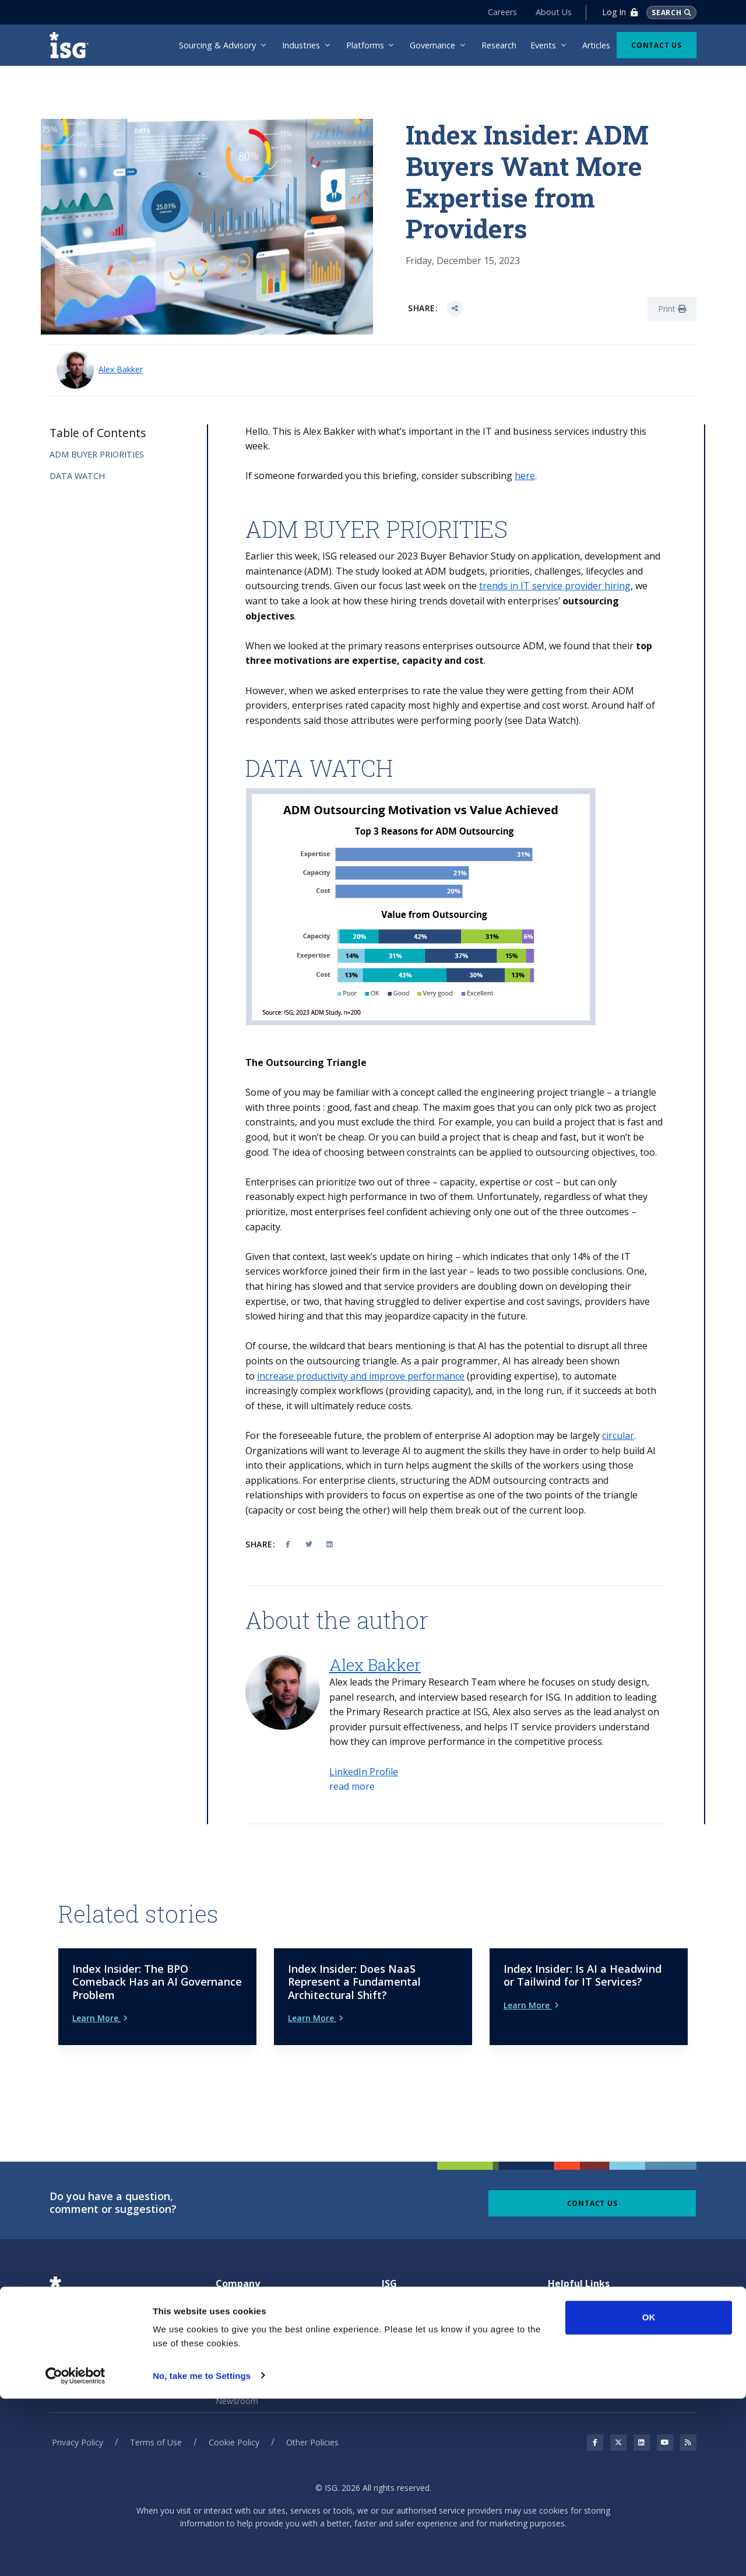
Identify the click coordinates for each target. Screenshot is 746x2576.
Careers (498, 11)
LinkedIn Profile (363, 1771)
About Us (550, 11)
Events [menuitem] (543, 45)
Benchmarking (409, 2336)
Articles (561, 2291)
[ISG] (73, 45)
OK (649, 2495)
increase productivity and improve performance (361, 1376)
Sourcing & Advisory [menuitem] (217, 45)
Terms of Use (156, 2422)
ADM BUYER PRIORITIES (97, 454)
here (525, 475)
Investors (233, 2336)
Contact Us (656, 45)
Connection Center (583, 2314)
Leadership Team (248, 2358)
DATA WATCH (77, 475)
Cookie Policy (234, 2422)
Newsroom (237, 2381)
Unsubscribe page (581, 2336)
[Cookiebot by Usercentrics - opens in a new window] (75, 2553)
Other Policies (312, 2422)
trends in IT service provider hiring (555, 585)
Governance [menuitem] (432, 45)
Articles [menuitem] (596, 45)
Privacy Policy (77, 2422)
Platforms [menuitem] (365, 45)
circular (618, 1435)
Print (672, 308)
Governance (404, 2291)
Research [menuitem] (498, 45)
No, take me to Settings (202, 2553)
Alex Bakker (120, 369)
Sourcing (398, 2314)
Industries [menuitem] (301, 45)
